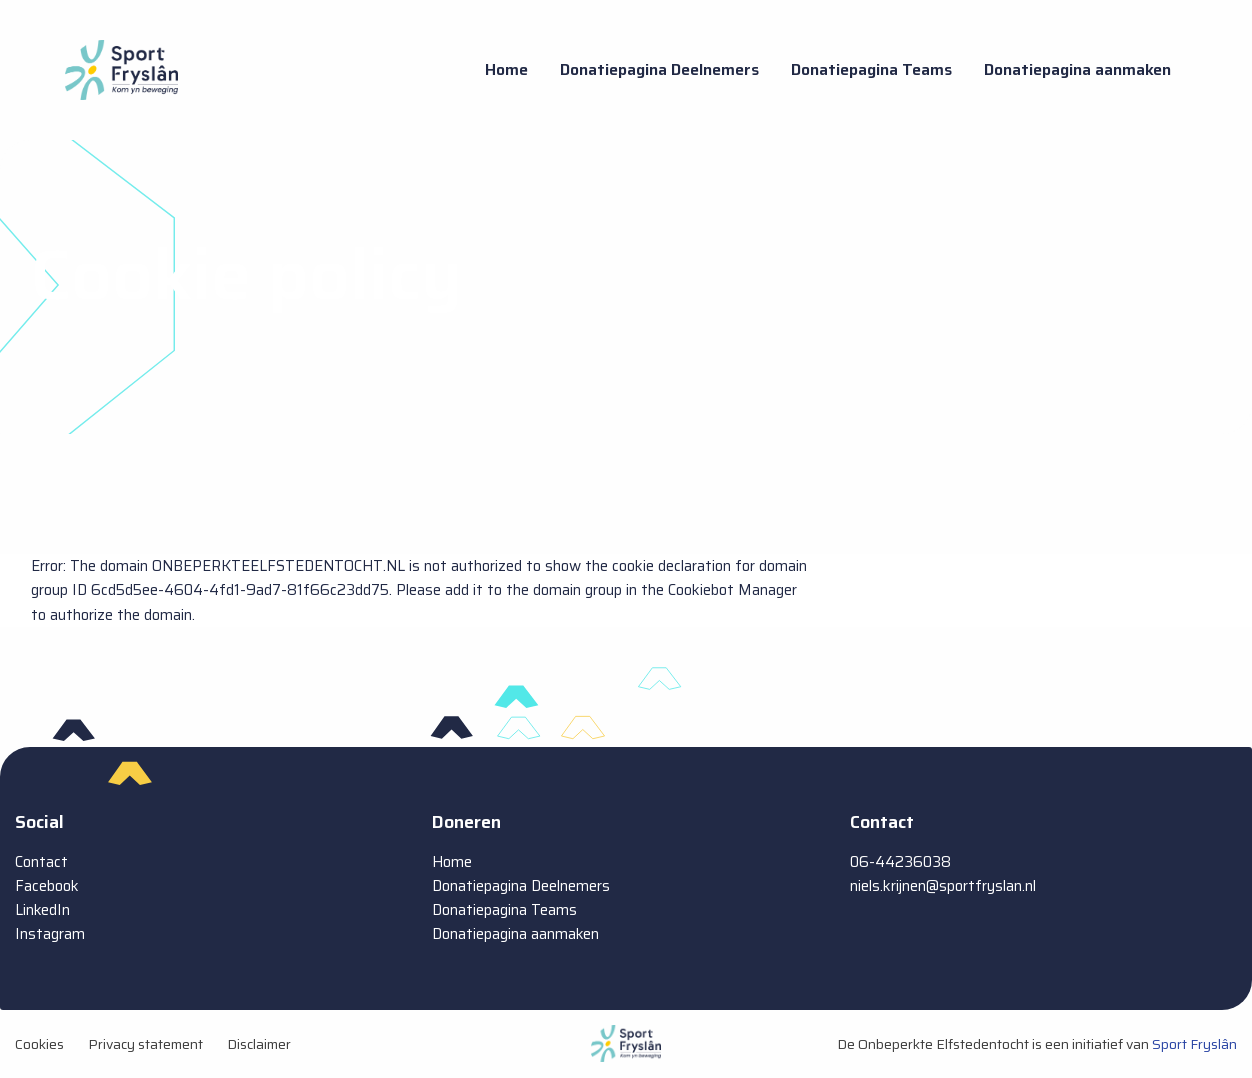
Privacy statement (145, 1044)
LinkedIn (42, 910)
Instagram (50, 934)
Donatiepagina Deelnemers (659, 69)
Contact (41, 862)
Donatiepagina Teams (871, 69)
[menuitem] (506, 70)
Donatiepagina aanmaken (1077, 69)
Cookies (39, 1044)
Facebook (47, 886)
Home (506, 69)
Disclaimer (259, 1044)
